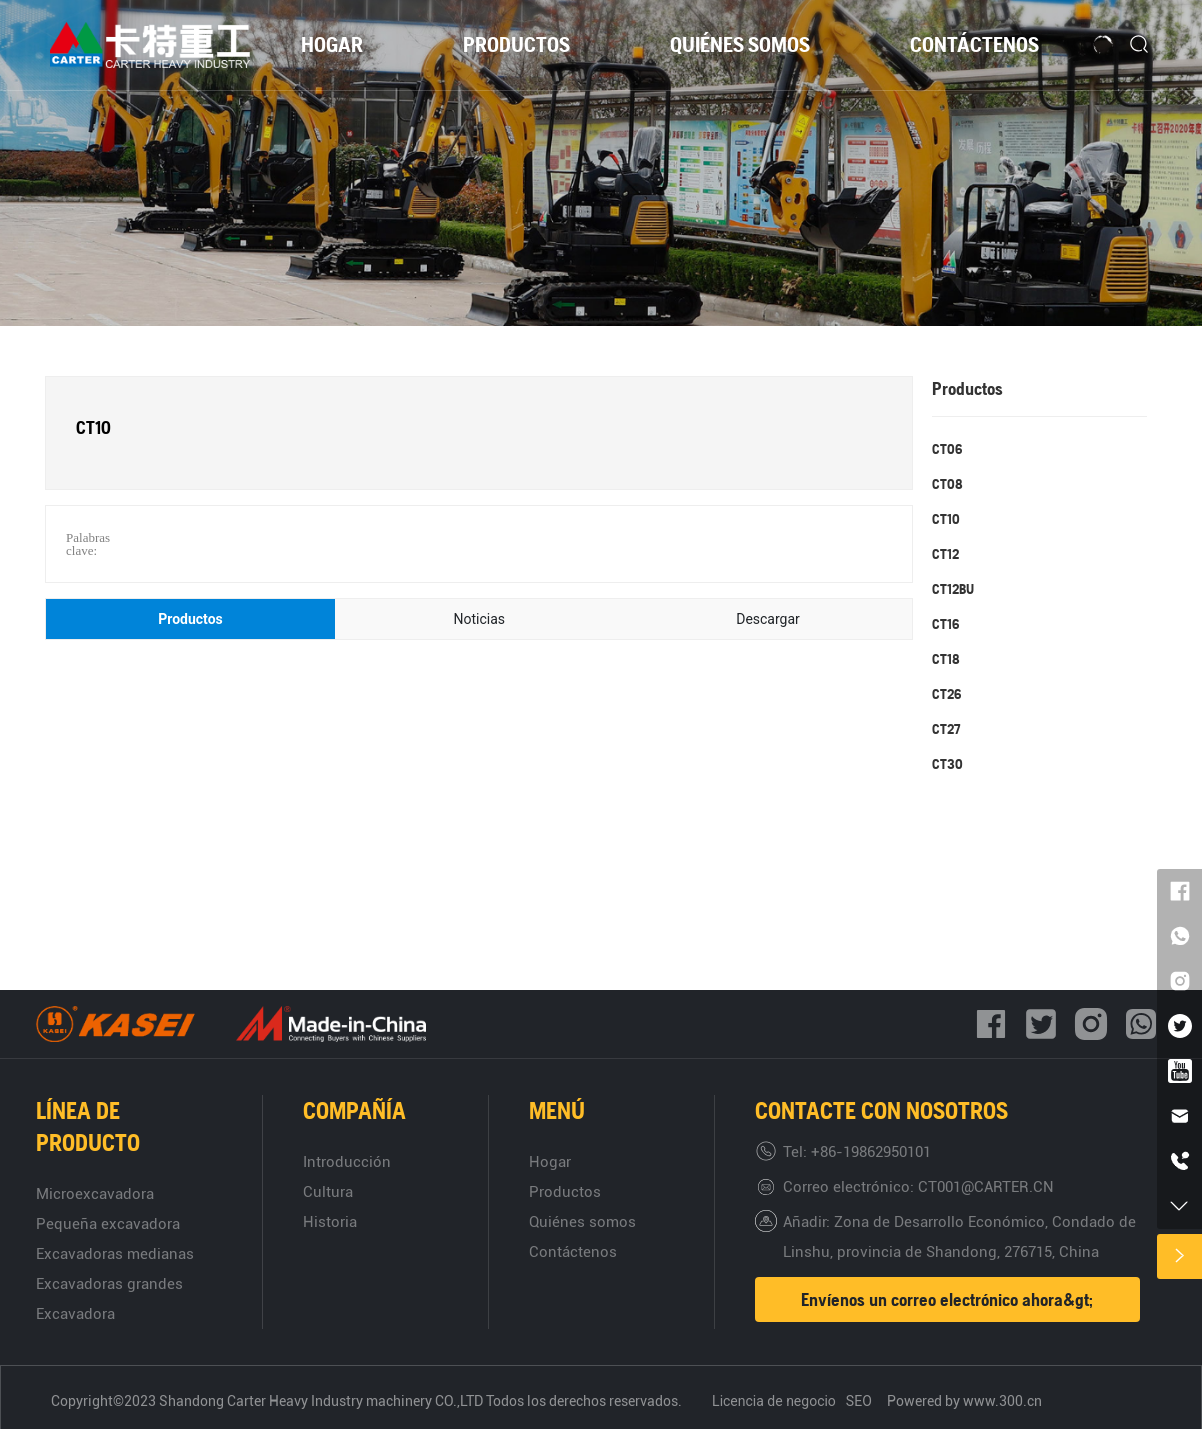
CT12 (945, 554)
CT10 (946, 519)
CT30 (947, 764)
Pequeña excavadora (108, 1224)
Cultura (328, 1192)
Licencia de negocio (774, 1401)
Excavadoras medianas (115, 1254)
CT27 (946, 729)
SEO (859, 1401)
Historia (330, 1222)
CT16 (945, 624)
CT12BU (953, 589)
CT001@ (946, 1187)
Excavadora (75, 1314)
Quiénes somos (582, 1222)
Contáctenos (573, 1252)
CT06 (947, 449)
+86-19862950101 (871, 1152)
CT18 (946, 659)
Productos (565, 1192)
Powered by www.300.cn (966, 1401)
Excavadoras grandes (109, 1284)
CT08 (947, 484)
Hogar (550, 1162)
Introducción (347, 1162)
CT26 (946, 694)
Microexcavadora (95, 1194)
